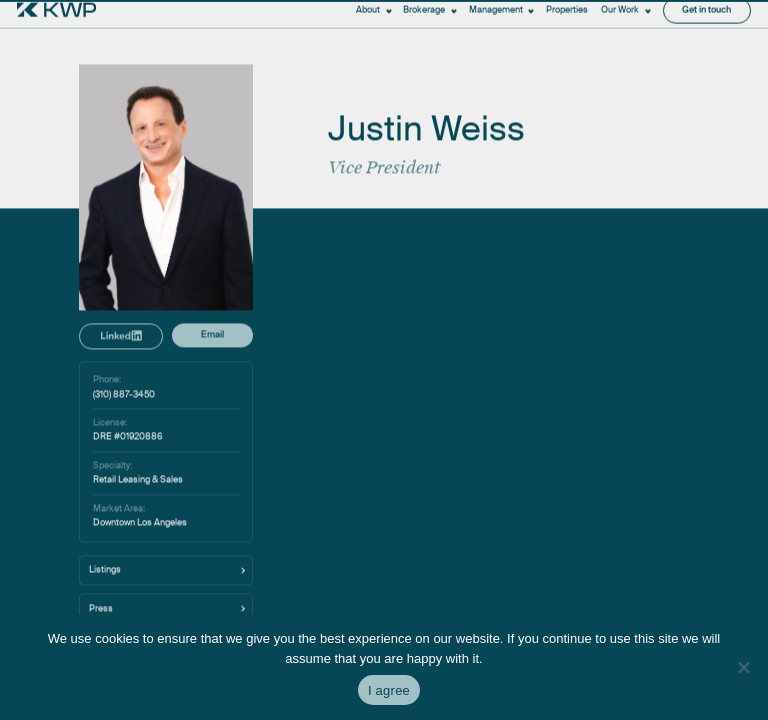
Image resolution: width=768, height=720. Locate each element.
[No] (743, 667)
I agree (389, 690)
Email (212, 498)
